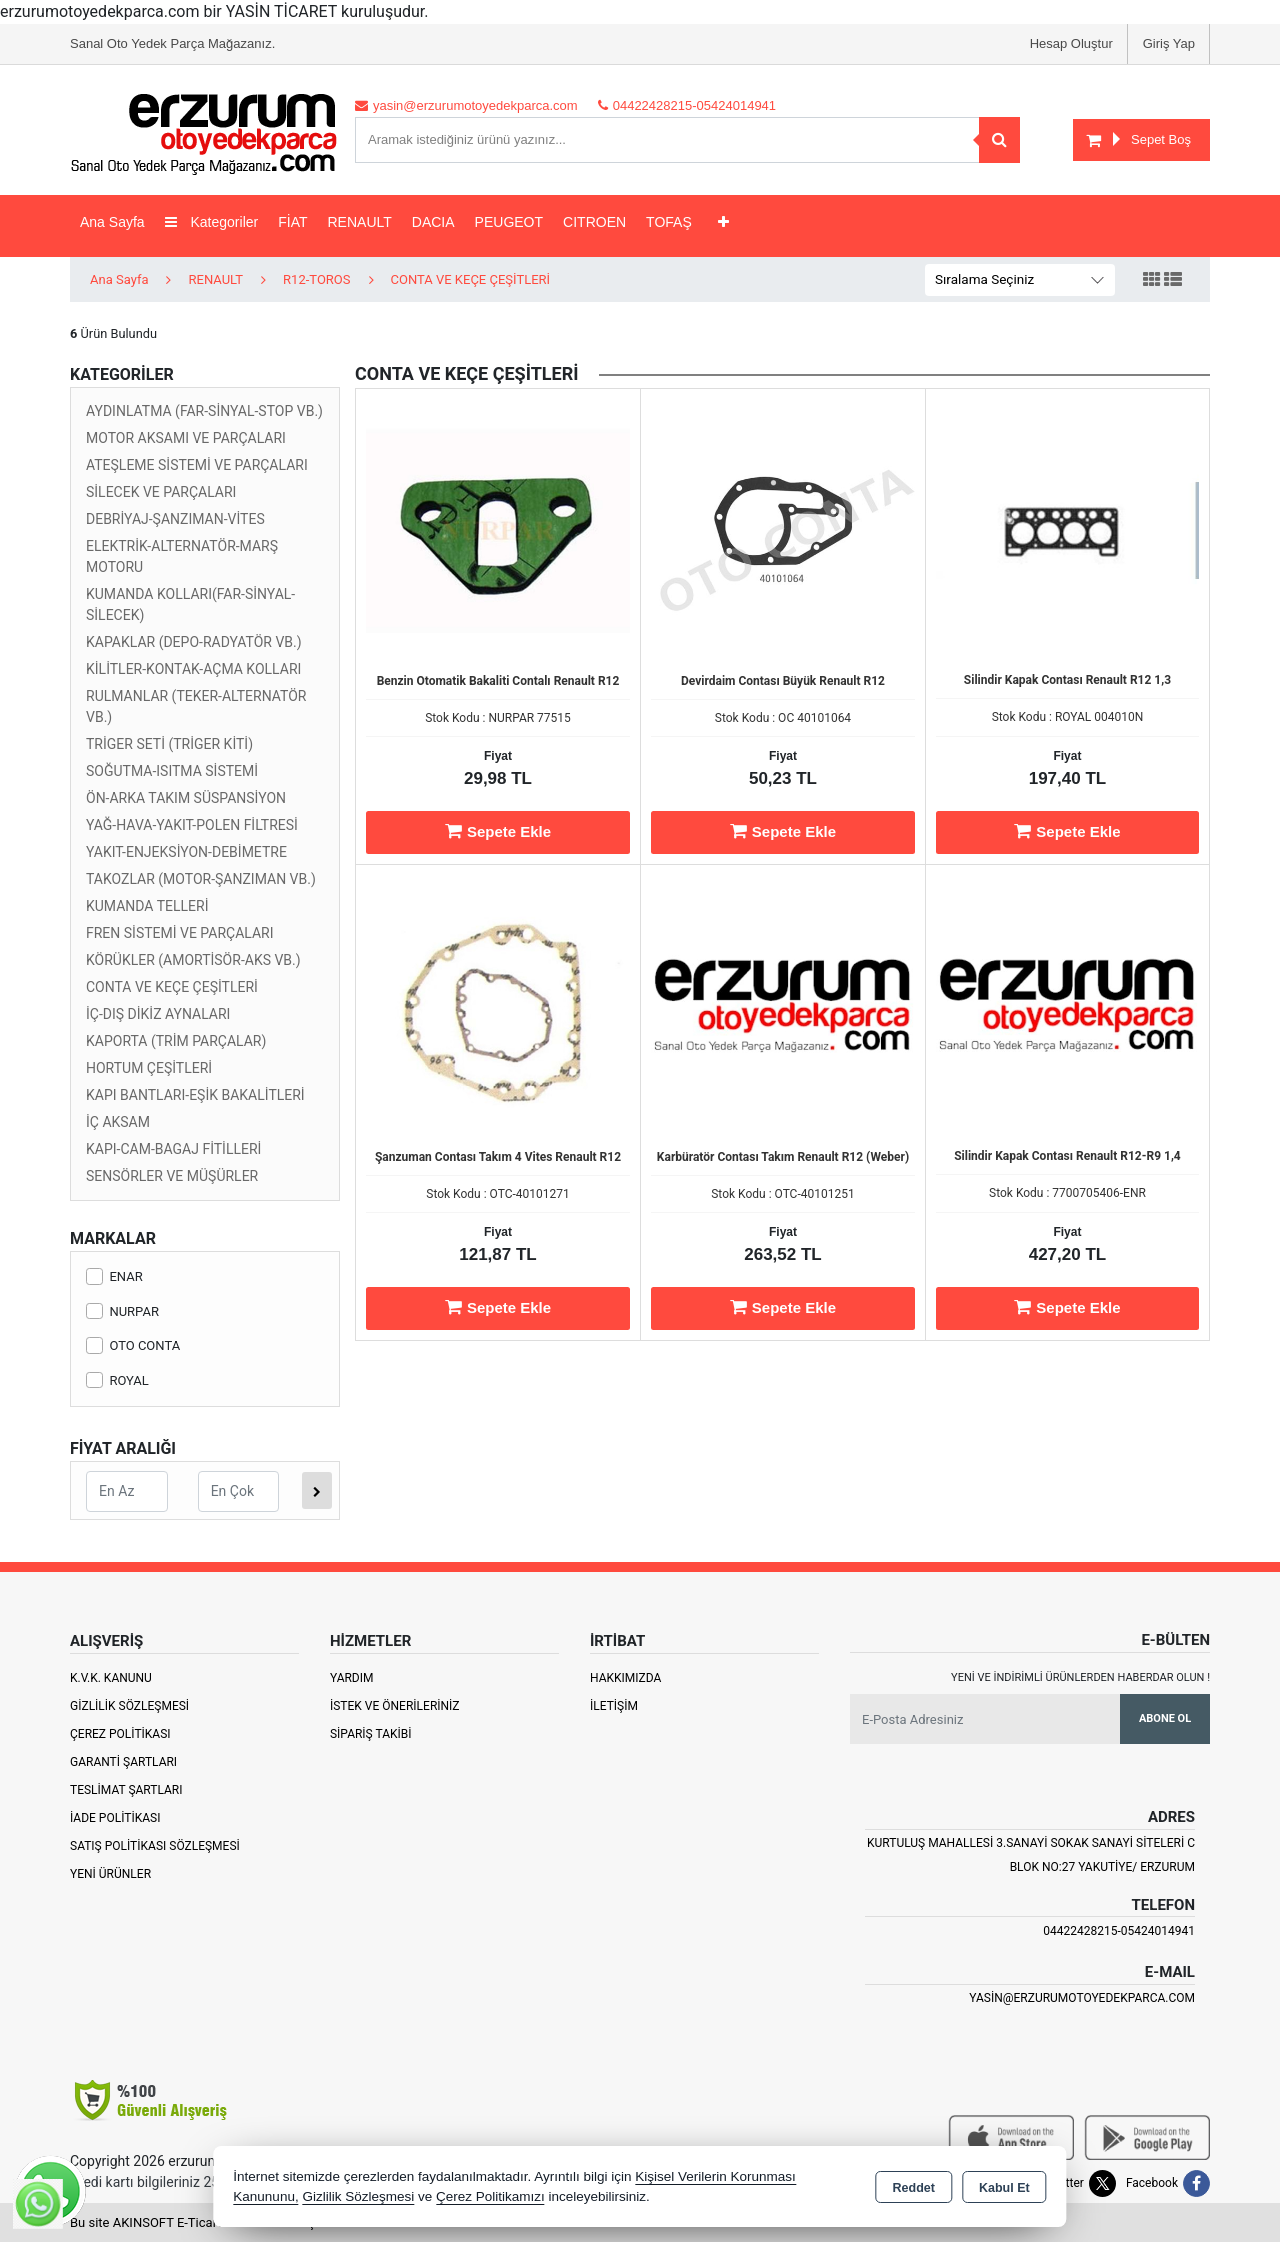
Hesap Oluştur (1071, 43)
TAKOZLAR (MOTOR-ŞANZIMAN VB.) (201, 879)
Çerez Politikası (120, 1734)
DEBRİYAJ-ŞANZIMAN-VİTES (175, 519)
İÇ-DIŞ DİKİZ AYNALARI (158, 1014)
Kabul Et (1004, 2188)
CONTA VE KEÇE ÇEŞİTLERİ (172, 987)
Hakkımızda (625, 1678)
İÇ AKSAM (118, 1122)
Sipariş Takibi (371, 1734)
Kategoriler (212, 222)
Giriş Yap (1169, 43)
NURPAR (122, 1311)
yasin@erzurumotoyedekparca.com (1082, 1998)
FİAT (292, 222)
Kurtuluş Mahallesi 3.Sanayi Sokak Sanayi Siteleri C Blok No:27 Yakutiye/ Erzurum (1031, 1855)
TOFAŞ (669, 222)
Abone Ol (1165, 1718)
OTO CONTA (133, 1345)
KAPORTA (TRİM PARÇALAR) (176, 1041)
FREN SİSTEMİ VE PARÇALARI (180, 933)
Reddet (914, 2188)
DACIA (433, 222)
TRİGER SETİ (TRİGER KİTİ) (169, 744)
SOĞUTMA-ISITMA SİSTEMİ (172, 771)
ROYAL (117, 1380)
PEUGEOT (509, 222)
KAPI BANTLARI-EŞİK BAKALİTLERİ (195, 1095)
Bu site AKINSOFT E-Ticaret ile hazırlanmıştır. (199, 2222)
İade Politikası (115, 1818)
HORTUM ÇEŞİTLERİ (149, 1068)
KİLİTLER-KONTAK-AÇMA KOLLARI (193, 669)
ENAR (114, 1276)
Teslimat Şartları (126, 1790)
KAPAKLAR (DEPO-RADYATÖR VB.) (194, 642)
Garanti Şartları (123, 1762)
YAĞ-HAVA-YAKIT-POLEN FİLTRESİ (192, 825)
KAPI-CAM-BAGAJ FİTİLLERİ (173, 1149)
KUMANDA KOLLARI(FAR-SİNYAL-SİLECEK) (190, 604)
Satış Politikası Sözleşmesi (155, 1846)
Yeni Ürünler (110, 1874)
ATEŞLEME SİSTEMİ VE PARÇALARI (197, 465)
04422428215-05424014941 (1119, 1931)
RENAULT (360, 222)
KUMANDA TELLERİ (147, 906)
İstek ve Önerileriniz (395, 1706)
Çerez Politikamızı (490, 2196)
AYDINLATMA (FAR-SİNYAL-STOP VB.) (204, 411)
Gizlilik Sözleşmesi (129, 1706)
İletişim (614, 1706)
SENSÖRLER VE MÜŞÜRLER (172, 1176)
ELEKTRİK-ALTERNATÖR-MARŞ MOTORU (182, 556)
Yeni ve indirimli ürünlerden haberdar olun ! (1080, 1677)
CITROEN (594, 222)
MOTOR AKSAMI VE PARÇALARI (186, 438)
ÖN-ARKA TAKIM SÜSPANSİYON (186, 798)
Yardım (352, 1678)
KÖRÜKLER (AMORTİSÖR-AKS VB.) (193, 960)
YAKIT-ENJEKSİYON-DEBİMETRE (186, 852)
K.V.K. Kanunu (111, 1678)
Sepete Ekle (498, 831)
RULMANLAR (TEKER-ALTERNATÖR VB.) (196, 706)
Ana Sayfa (112, 222)
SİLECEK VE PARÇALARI (161, 492)
